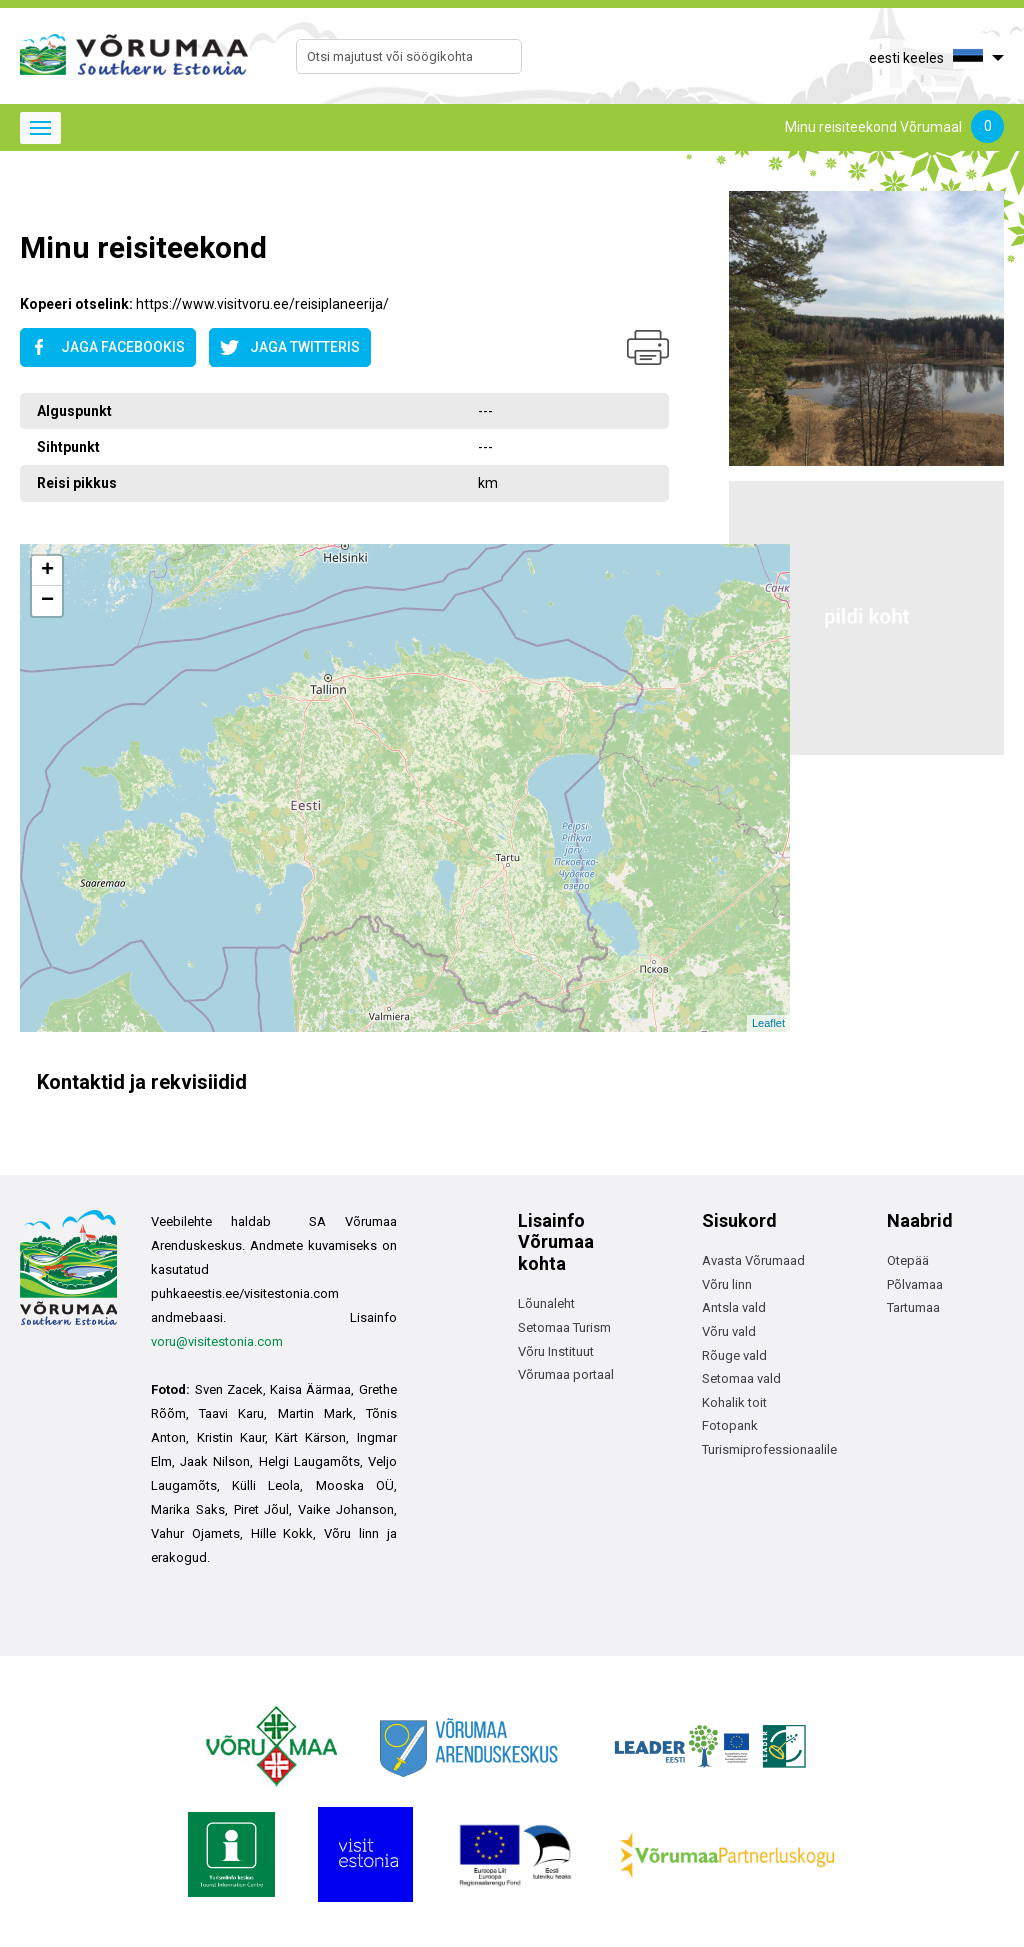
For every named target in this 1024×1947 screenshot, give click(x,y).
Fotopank (730, 1425)
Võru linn (727, 1284)
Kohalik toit (734, 1402)
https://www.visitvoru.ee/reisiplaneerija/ (262, 304)
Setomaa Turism (564, 1327)
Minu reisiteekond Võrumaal (894, 128)
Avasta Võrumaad (753, 1260)
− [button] (47, 601)
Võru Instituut (556, 1351)
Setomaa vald (741, 1378)
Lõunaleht (546, 1303)
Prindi (648, 347)
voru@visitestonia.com (217, 1341)
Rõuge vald (734, 1355)
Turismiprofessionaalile (769, 1449)
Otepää (908, 1260)
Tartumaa (913, 1307)
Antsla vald (734, 1307)
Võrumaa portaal (566, 1374)
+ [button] (47, 571)
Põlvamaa (915, 1284)
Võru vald (729, 1331)
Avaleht (41, 198)
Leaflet (768, 1023)
